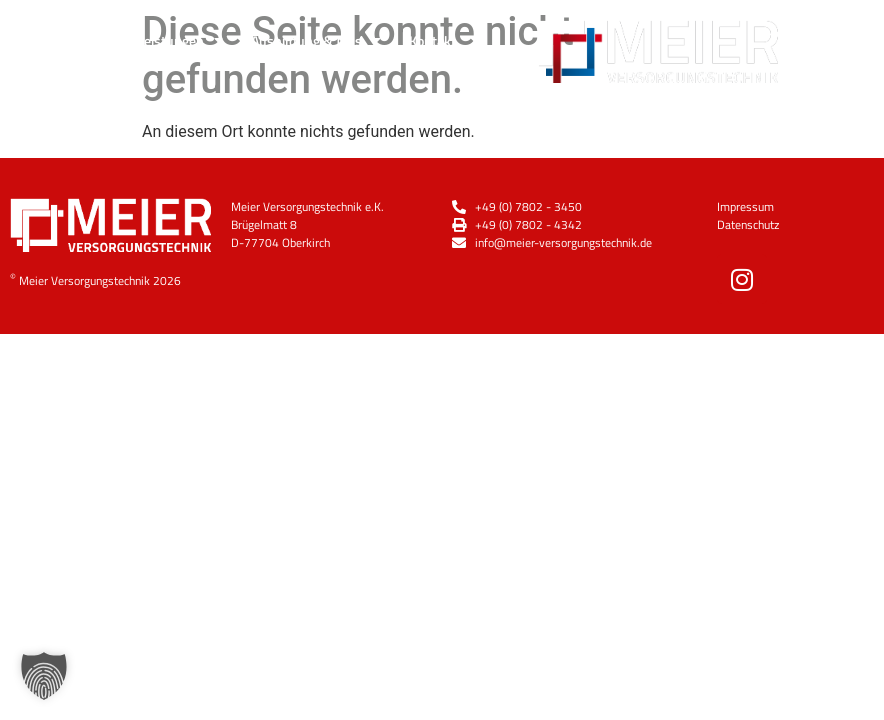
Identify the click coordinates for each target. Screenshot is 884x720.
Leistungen (180, 40)
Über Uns (71, 40)
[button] (44, 676)
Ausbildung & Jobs (316, 40)
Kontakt (432, 40)
